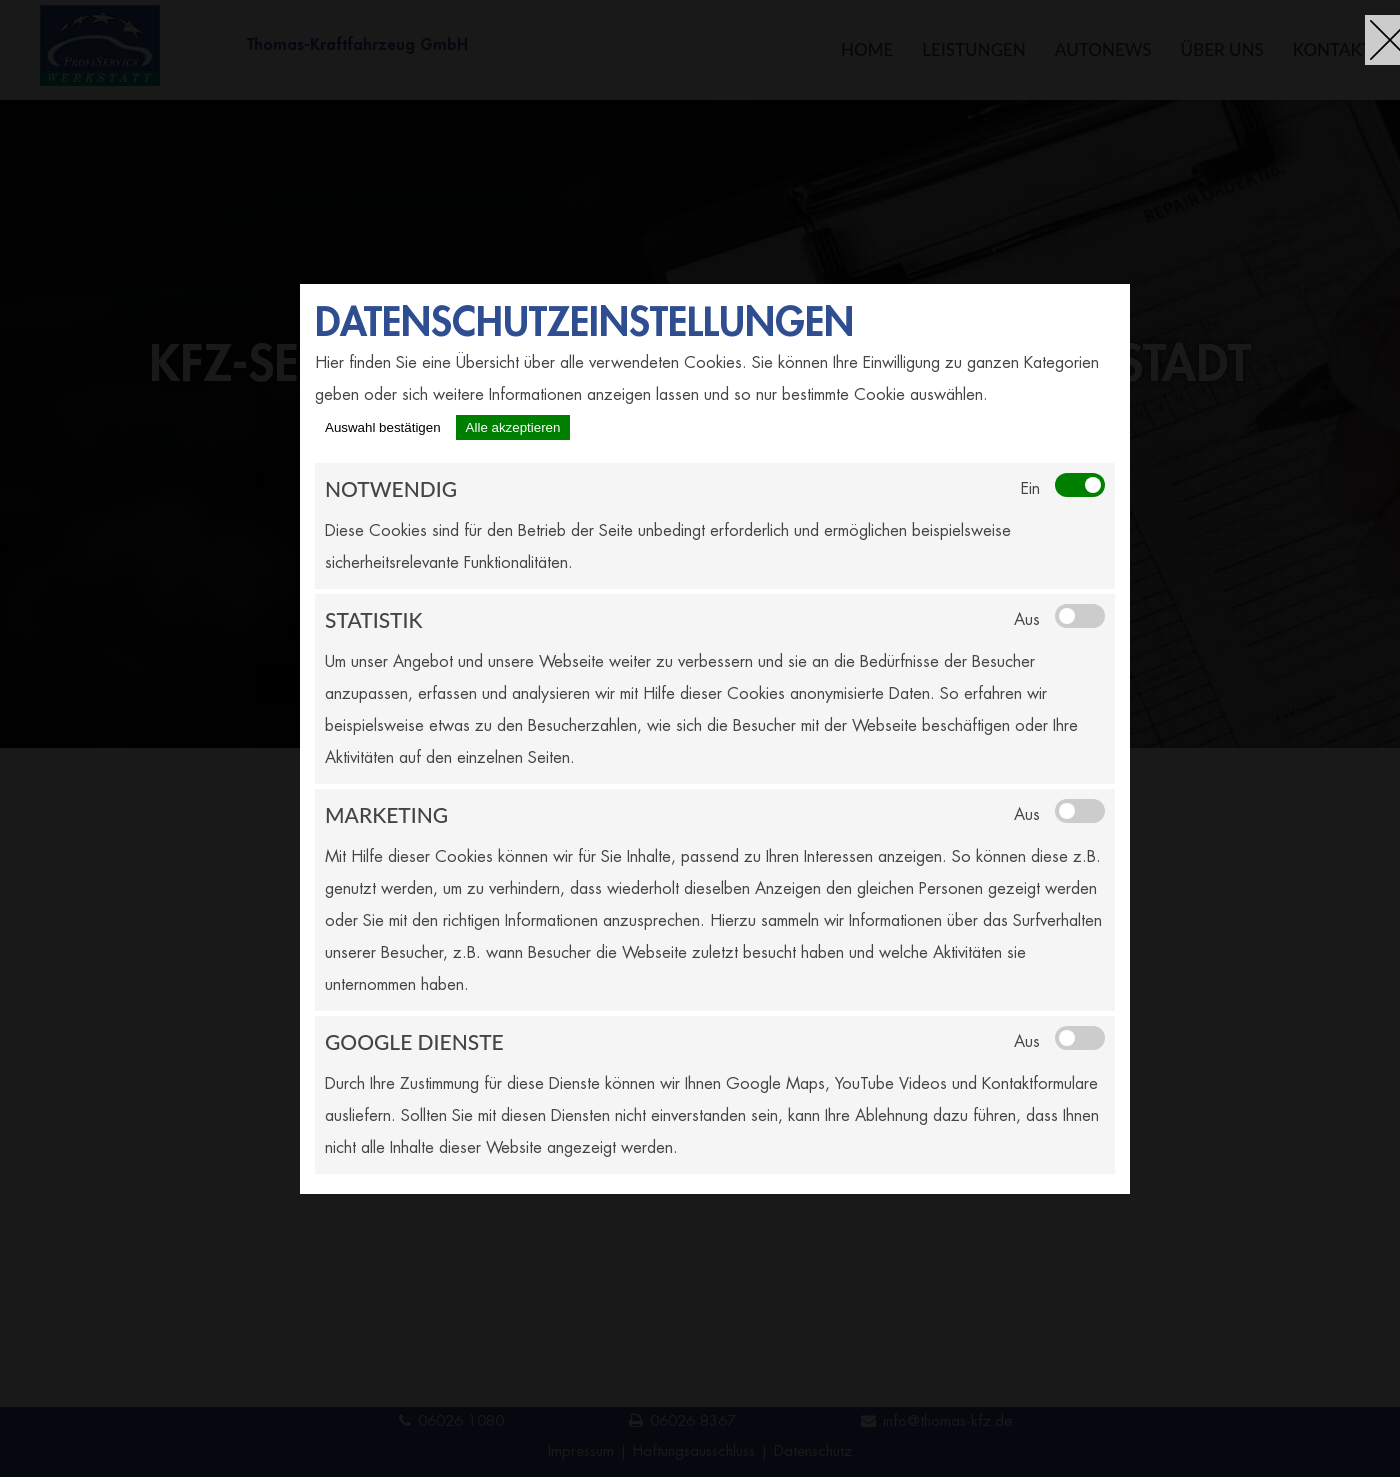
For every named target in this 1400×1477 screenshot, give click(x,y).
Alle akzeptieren (513, 427)
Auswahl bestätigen (383, 427)
